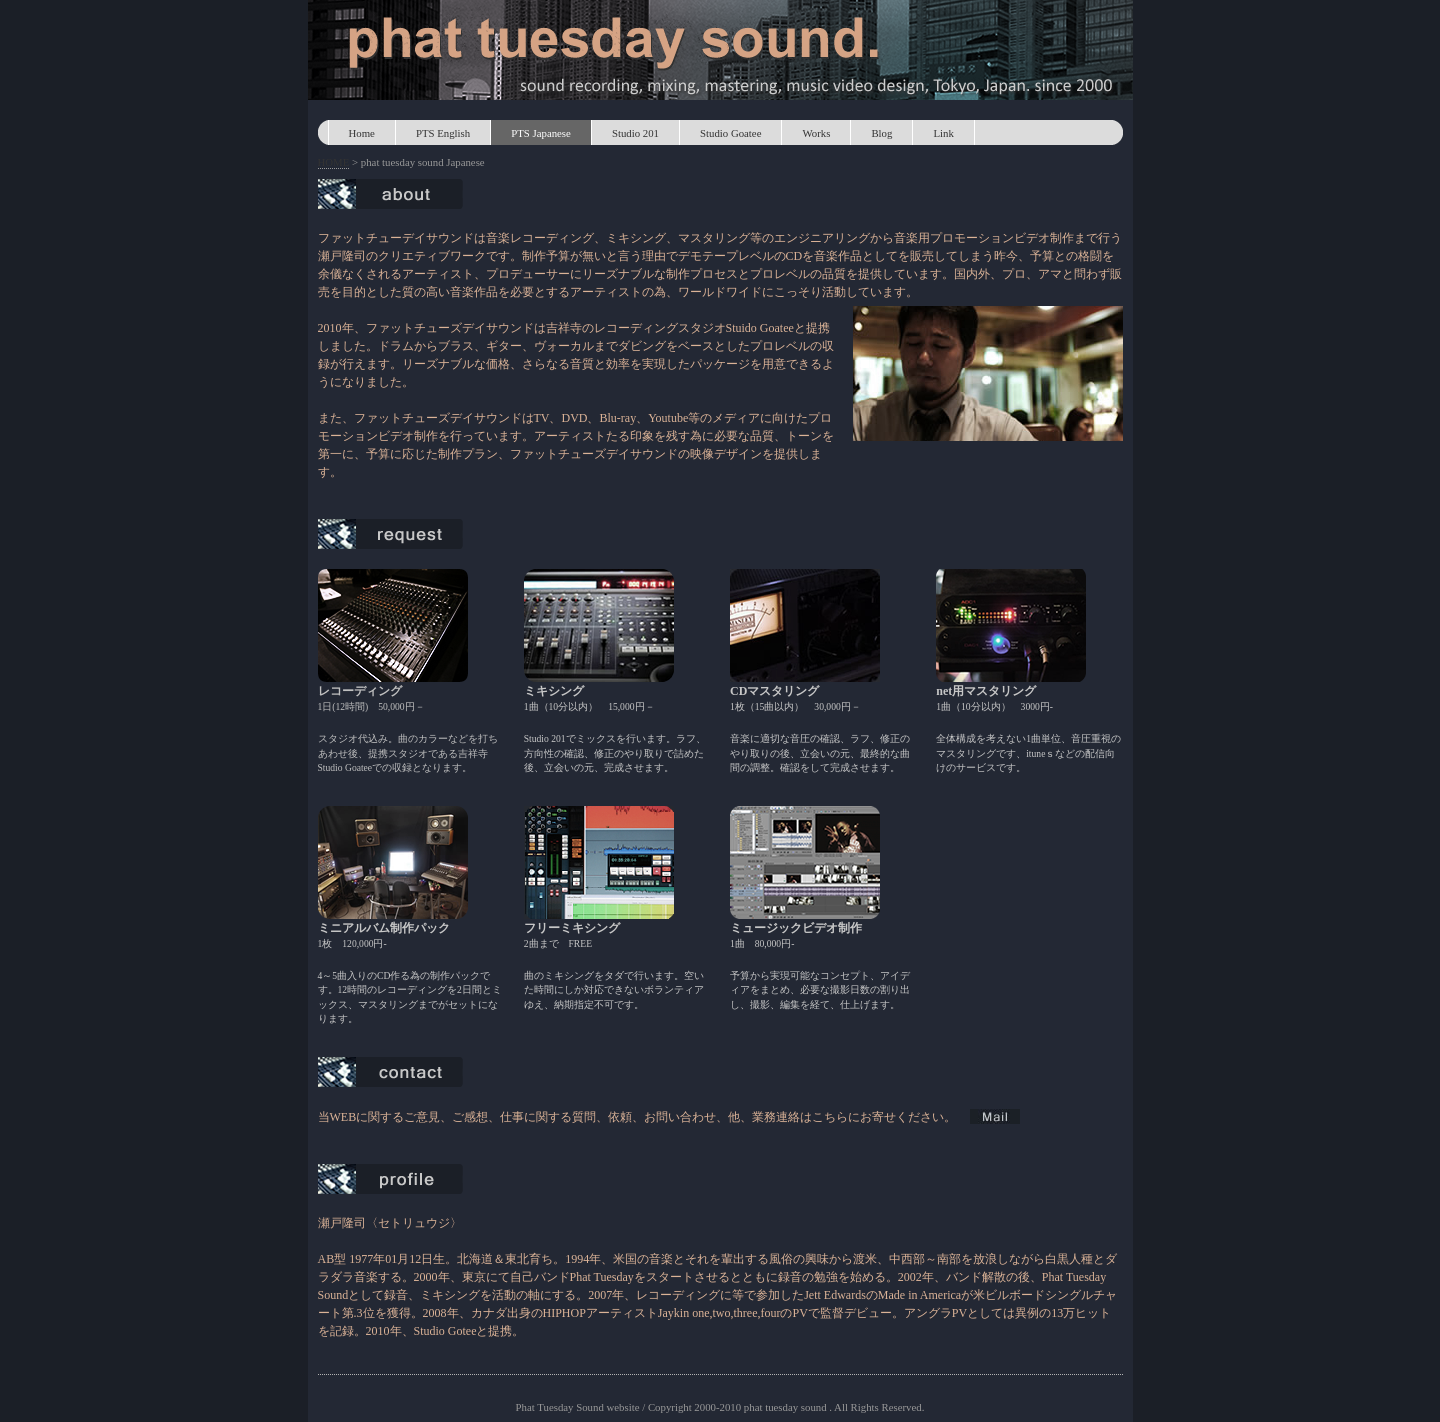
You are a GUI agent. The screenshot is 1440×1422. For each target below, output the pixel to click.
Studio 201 (635, 133)
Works (816, 133)
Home (362, 133)
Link (943, 133)
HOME (334, 162)
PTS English (443, 133)
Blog (881, 133)
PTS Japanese (541, 133)
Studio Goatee (730, 133)
